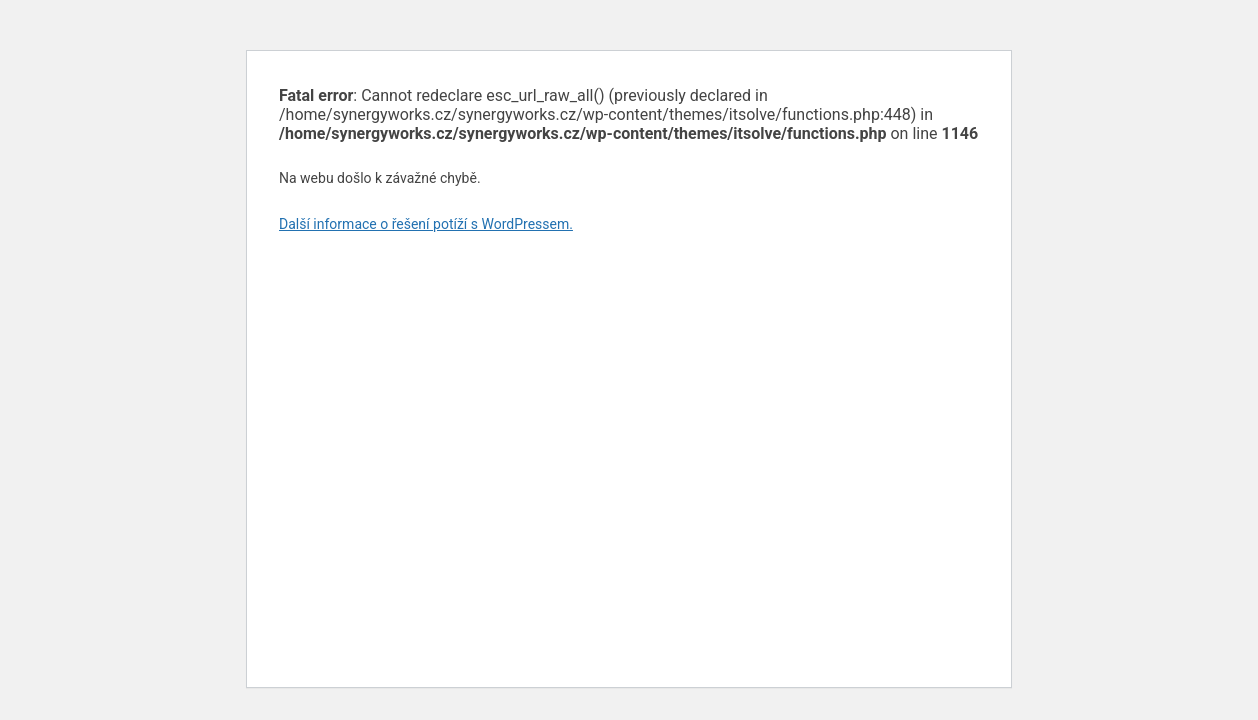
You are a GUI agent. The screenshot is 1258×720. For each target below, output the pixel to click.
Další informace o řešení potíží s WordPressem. (426, 224)
